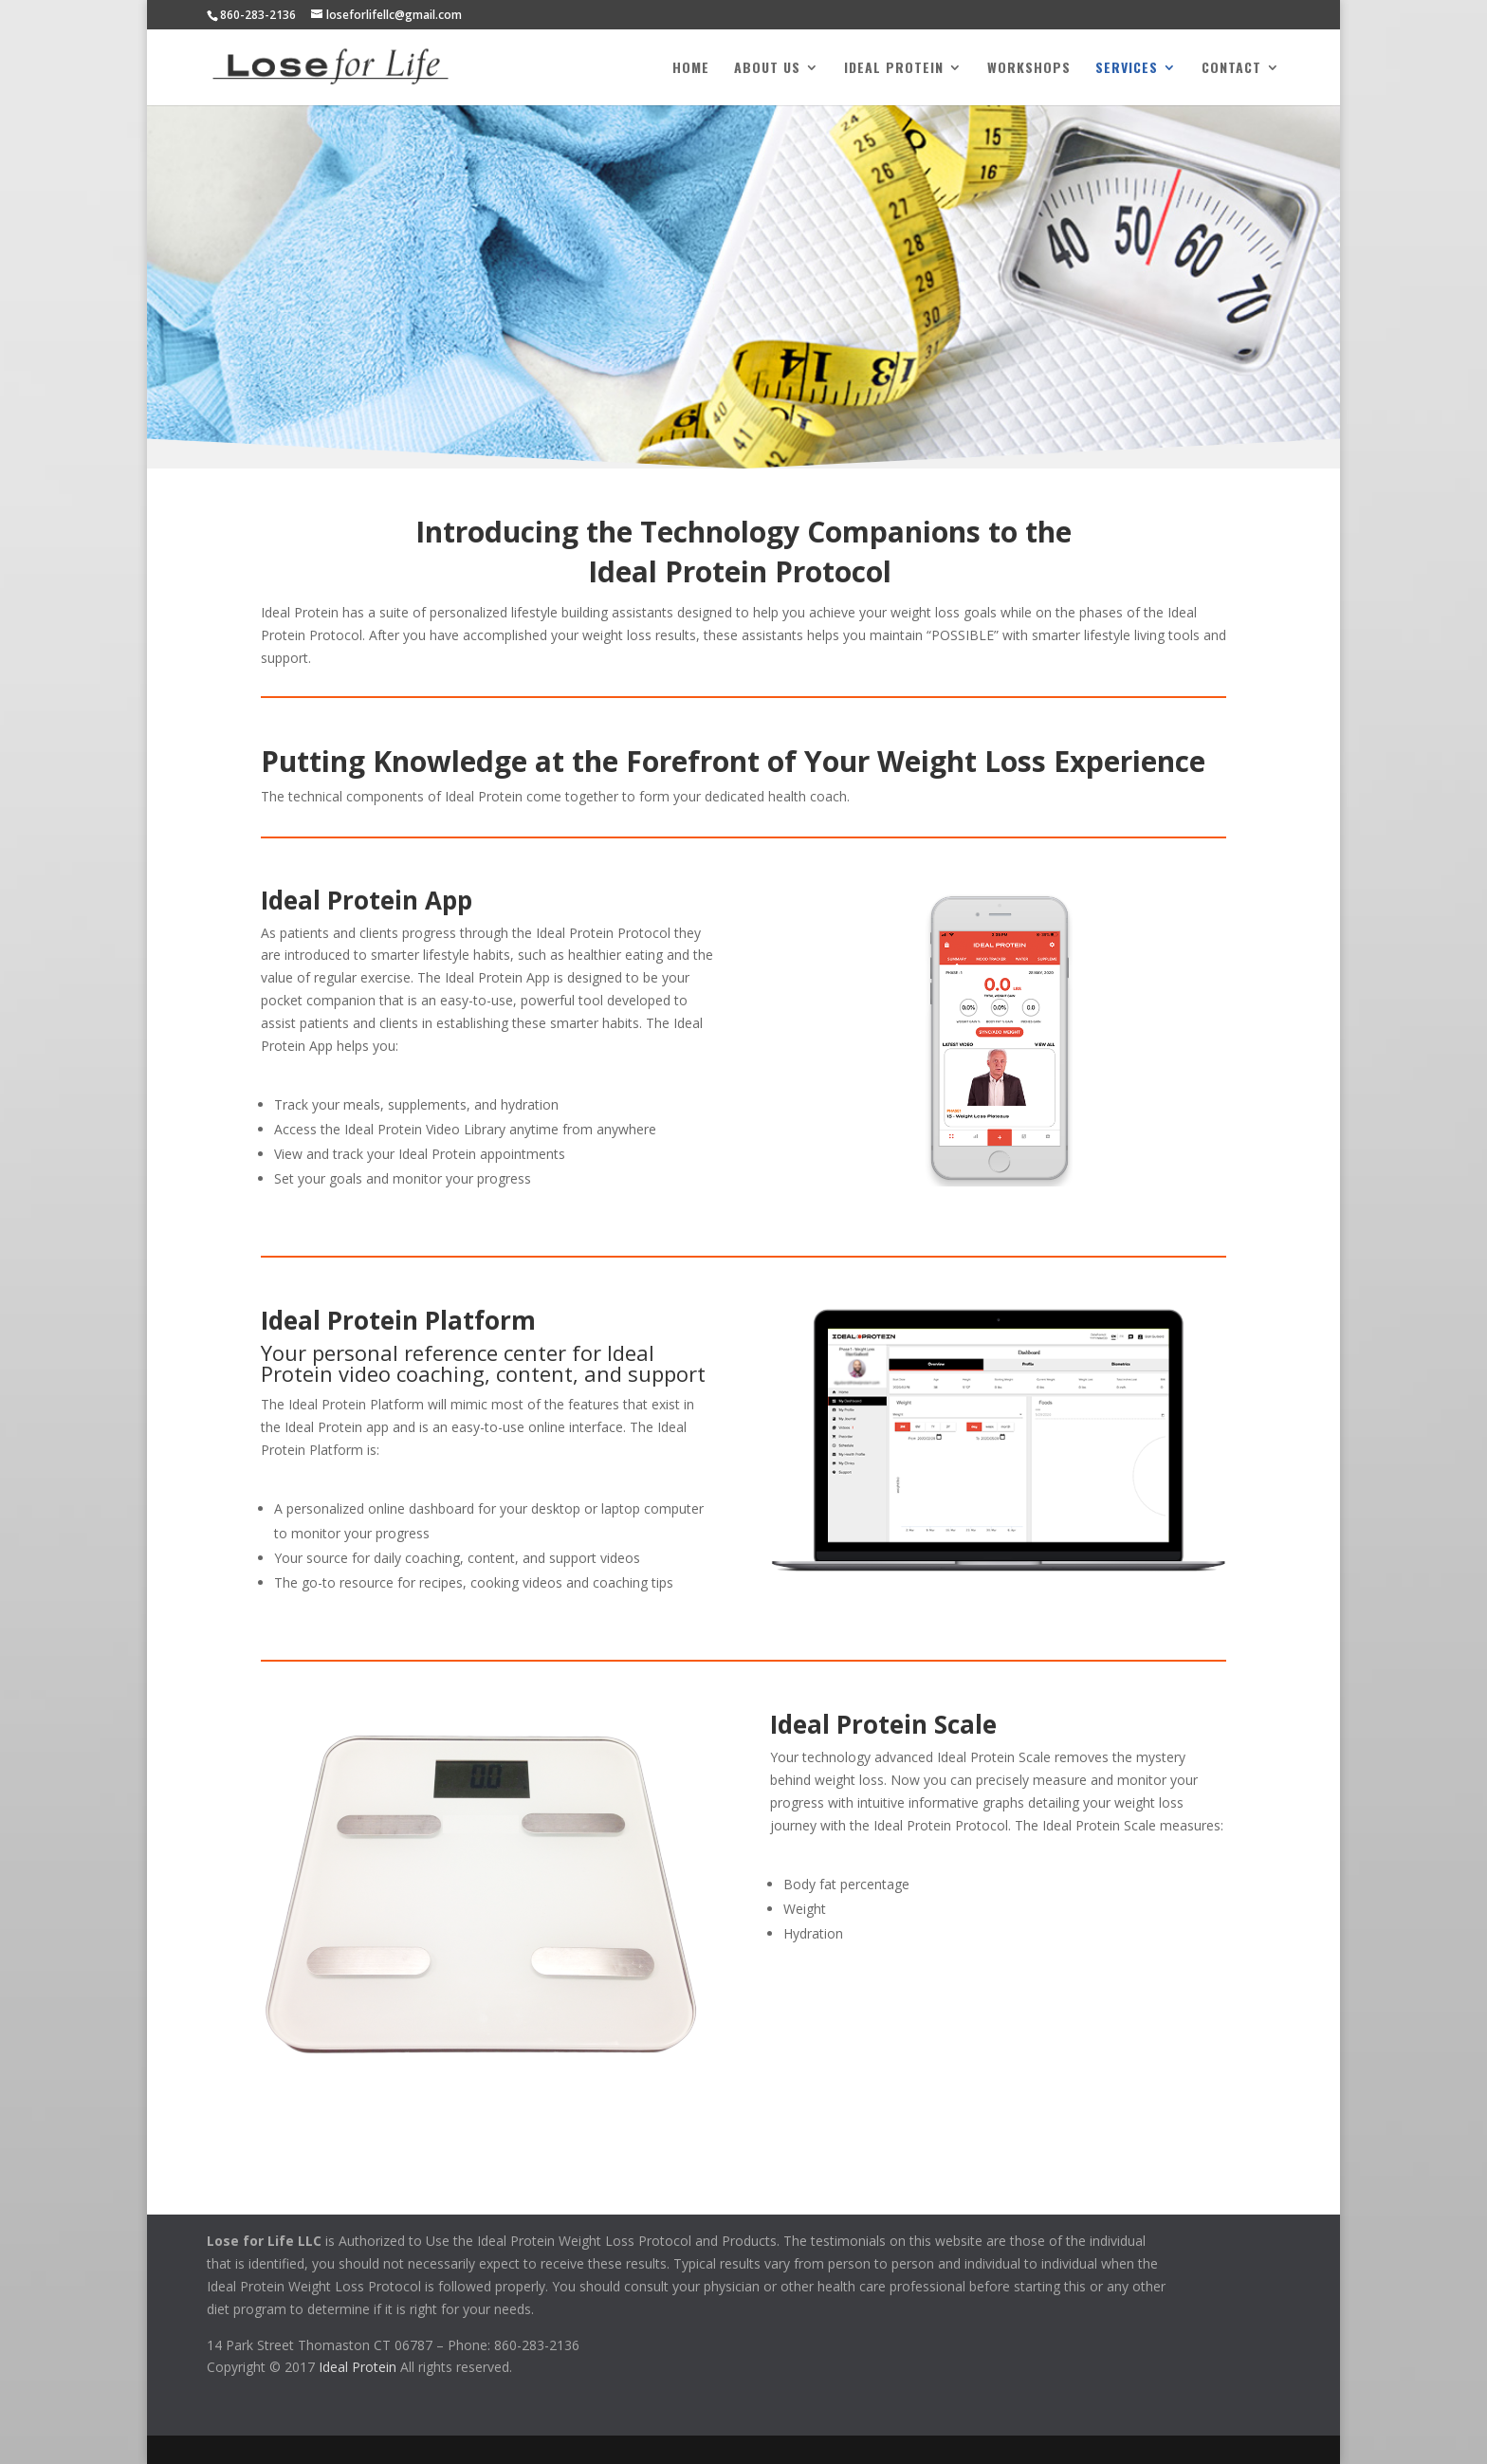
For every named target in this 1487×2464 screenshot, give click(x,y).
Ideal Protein (894, 69)
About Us (767, 69)
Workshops (1029, 69)
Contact (1231, 69)
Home (690, 69)
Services (1126, 69)
